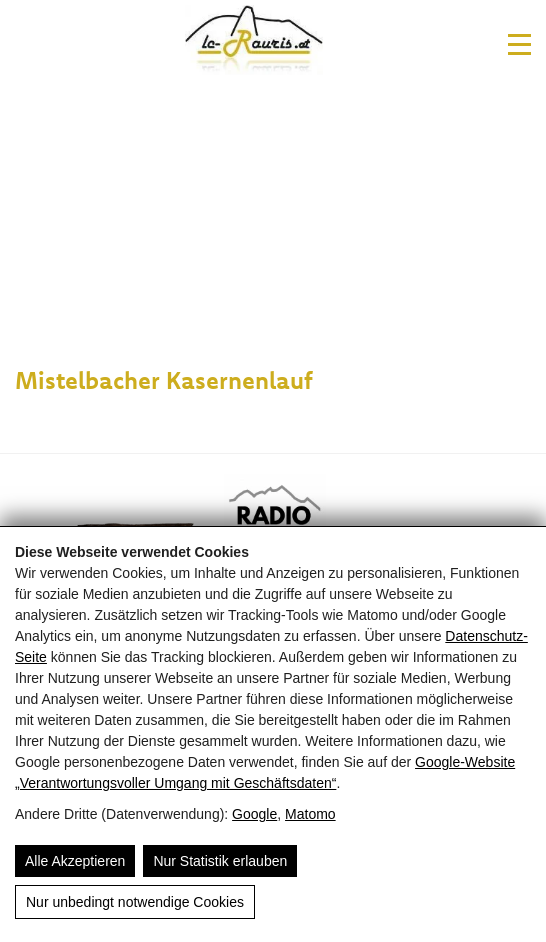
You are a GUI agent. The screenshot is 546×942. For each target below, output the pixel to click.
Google (254, 814)
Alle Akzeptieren (75, 861)
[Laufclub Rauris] (254, 43)
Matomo (310, 814)
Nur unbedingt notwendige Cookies (135, 902)
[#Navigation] (519, 44)
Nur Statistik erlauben (220, 861)
